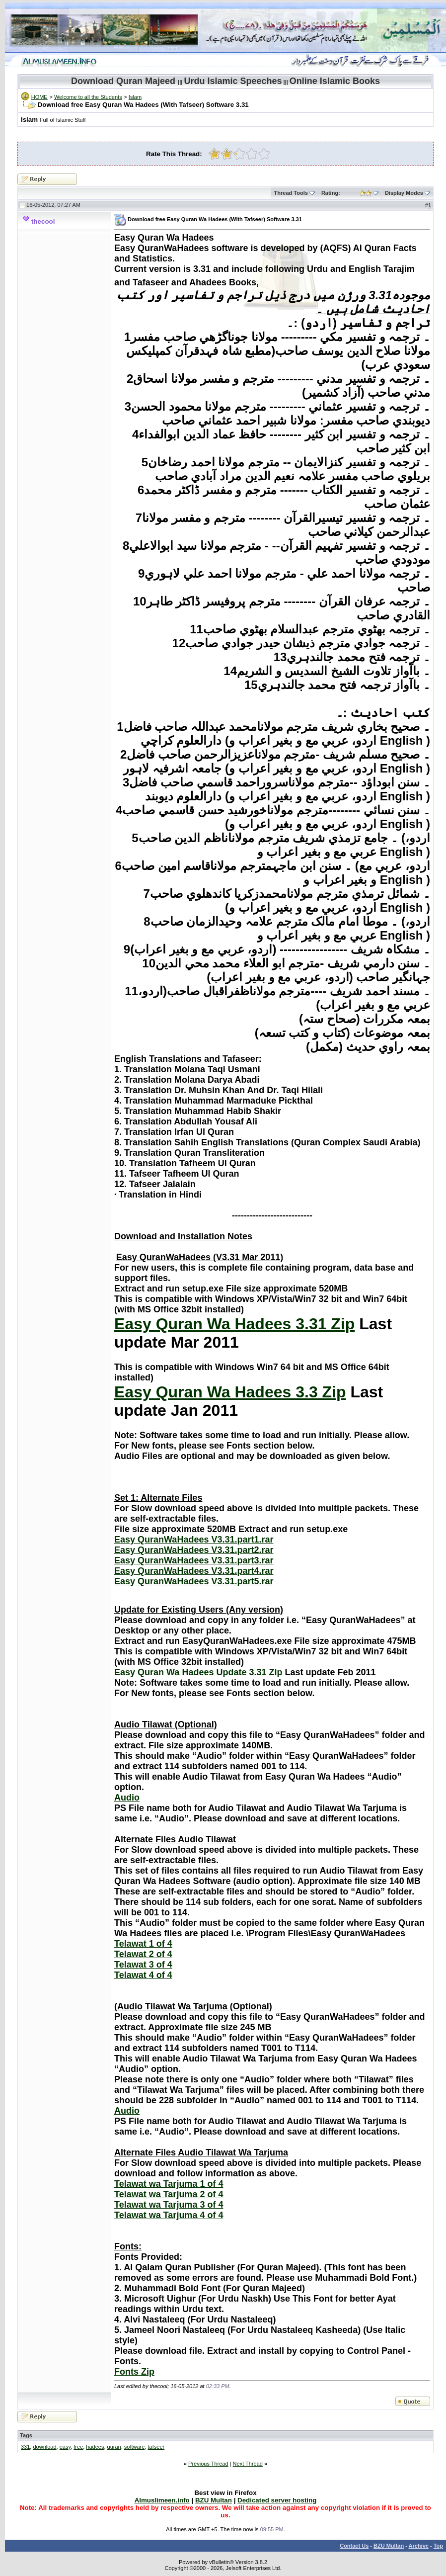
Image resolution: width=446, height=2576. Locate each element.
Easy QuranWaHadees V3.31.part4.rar (194, 1571)
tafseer (156, 2447)
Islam (135, 97)
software (134, 2447)
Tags (26, 2435)
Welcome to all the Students (88, 97)
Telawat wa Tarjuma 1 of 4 (168, 2184)
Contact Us (354, 2546)
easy (65, 2447)
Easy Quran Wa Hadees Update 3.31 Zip (198, 1672)
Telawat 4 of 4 (143, 1975)
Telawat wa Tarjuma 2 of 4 (168, 2194)
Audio (127, 1798)
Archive (419, 2546)
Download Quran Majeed (123, 81)
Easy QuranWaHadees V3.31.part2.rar (194, 1550)
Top (438, 2546)
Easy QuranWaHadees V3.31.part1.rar (194, 1540)
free (78, 2447)
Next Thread (248, 2464)
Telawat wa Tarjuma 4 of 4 (168, 2215)
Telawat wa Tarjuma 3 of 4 (168, 2205)
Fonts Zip (134, 2372)
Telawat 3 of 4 (143, 1965)
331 (25, 2447)
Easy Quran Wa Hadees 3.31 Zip (234, 1324)
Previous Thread (208, 2464)
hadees (95, 2447)
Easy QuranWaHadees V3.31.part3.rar (194, 1560)
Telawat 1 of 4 (143, 1944)
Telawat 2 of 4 (143, 1954)
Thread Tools (291, 193)
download (44, 2447)
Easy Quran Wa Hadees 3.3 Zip (230, 1392)
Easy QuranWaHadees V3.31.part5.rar (194, 1581)
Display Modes (404, 193)
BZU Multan (388, 2546)
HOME (39, 97)
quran (114, 2447)
